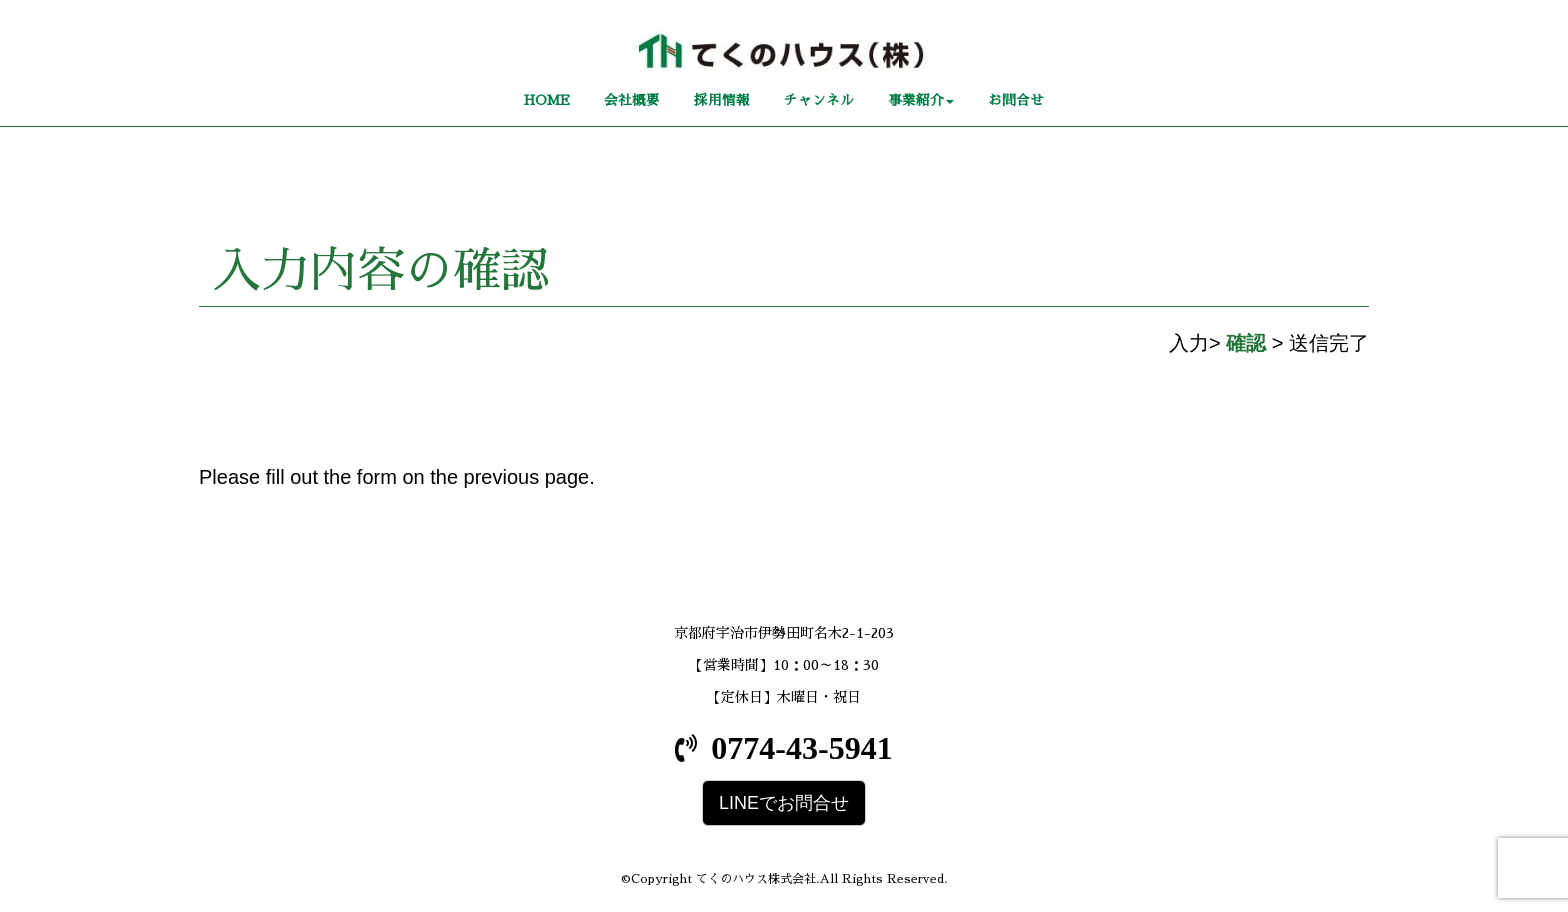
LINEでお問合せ (784, 803)
